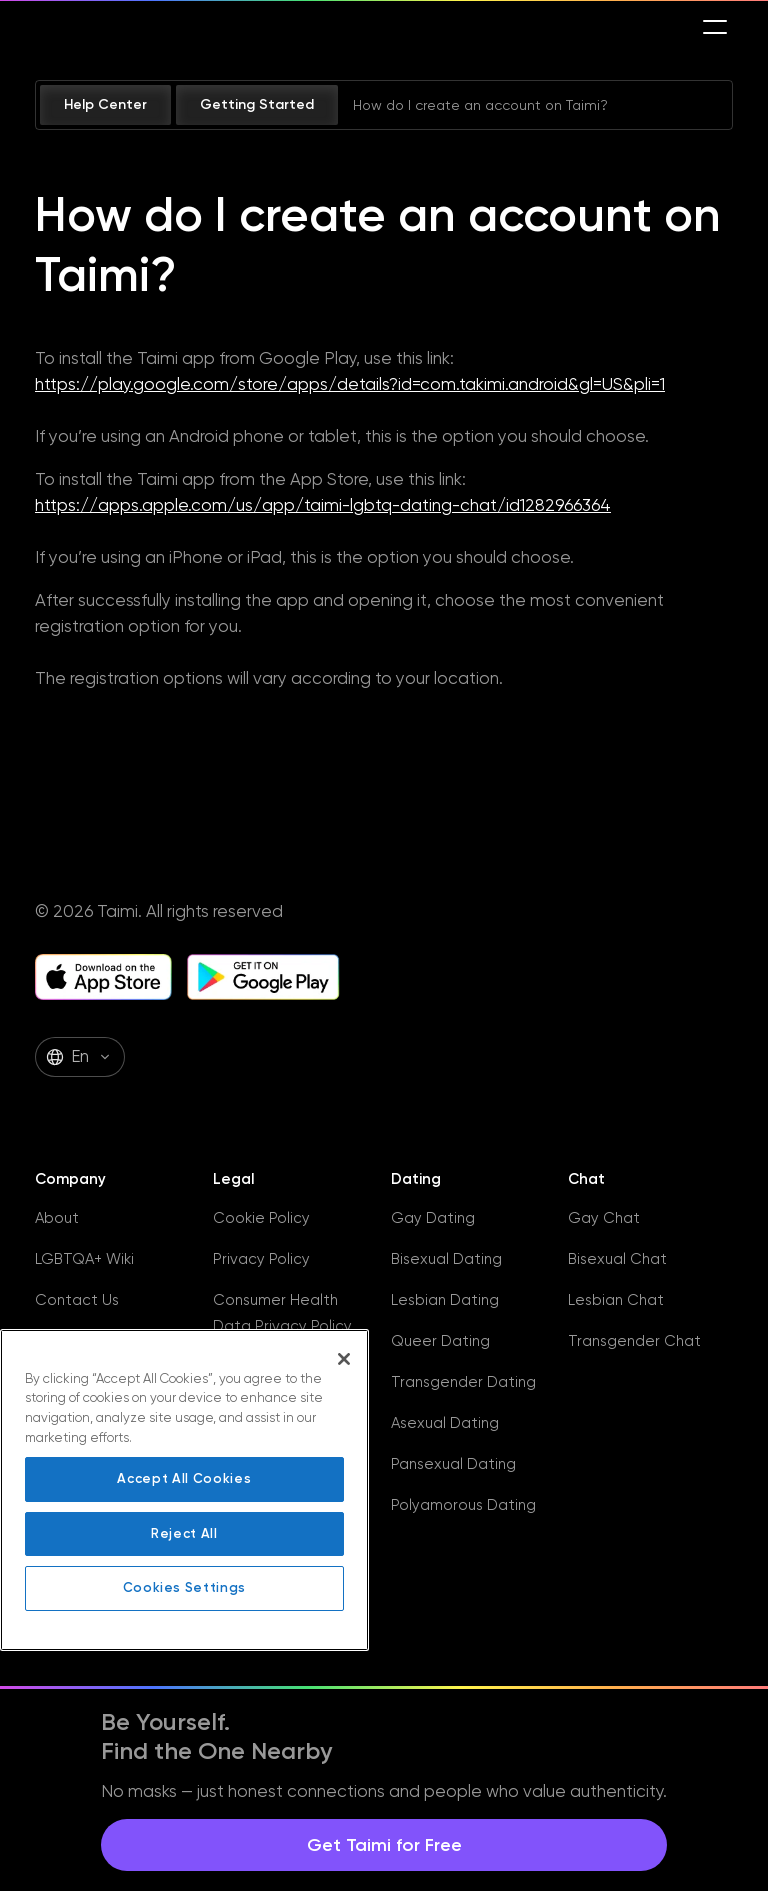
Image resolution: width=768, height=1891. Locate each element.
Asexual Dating (445, 1423)
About (57, 1218)
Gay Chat (604, 1218)
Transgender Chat (634, 1341)
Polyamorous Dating (463, 1505)
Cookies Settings (185, 1587)
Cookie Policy (261, 1218)
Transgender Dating (463, 1382)
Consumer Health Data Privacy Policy (282, 1313)
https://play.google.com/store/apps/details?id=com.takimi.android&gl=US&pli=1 (350, 384)
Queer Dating (440, 1341)
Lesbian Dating (445, 1300)
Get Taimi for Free (384, 1845)
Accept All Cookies (184, 1478)
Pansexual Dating (453, 1464)
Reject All (184, 1533)
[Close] (344, 1359)
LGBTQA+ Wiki (84, 1259)
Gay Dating (433, 1218)
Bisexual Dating (446, 1259)
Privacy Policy (261, 1259)
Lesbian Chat (616, 1300)
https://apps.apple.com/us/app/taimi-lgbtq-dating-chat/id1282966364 (323, 505)
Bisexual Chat (617, 1259)
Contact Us (77, 1300)
